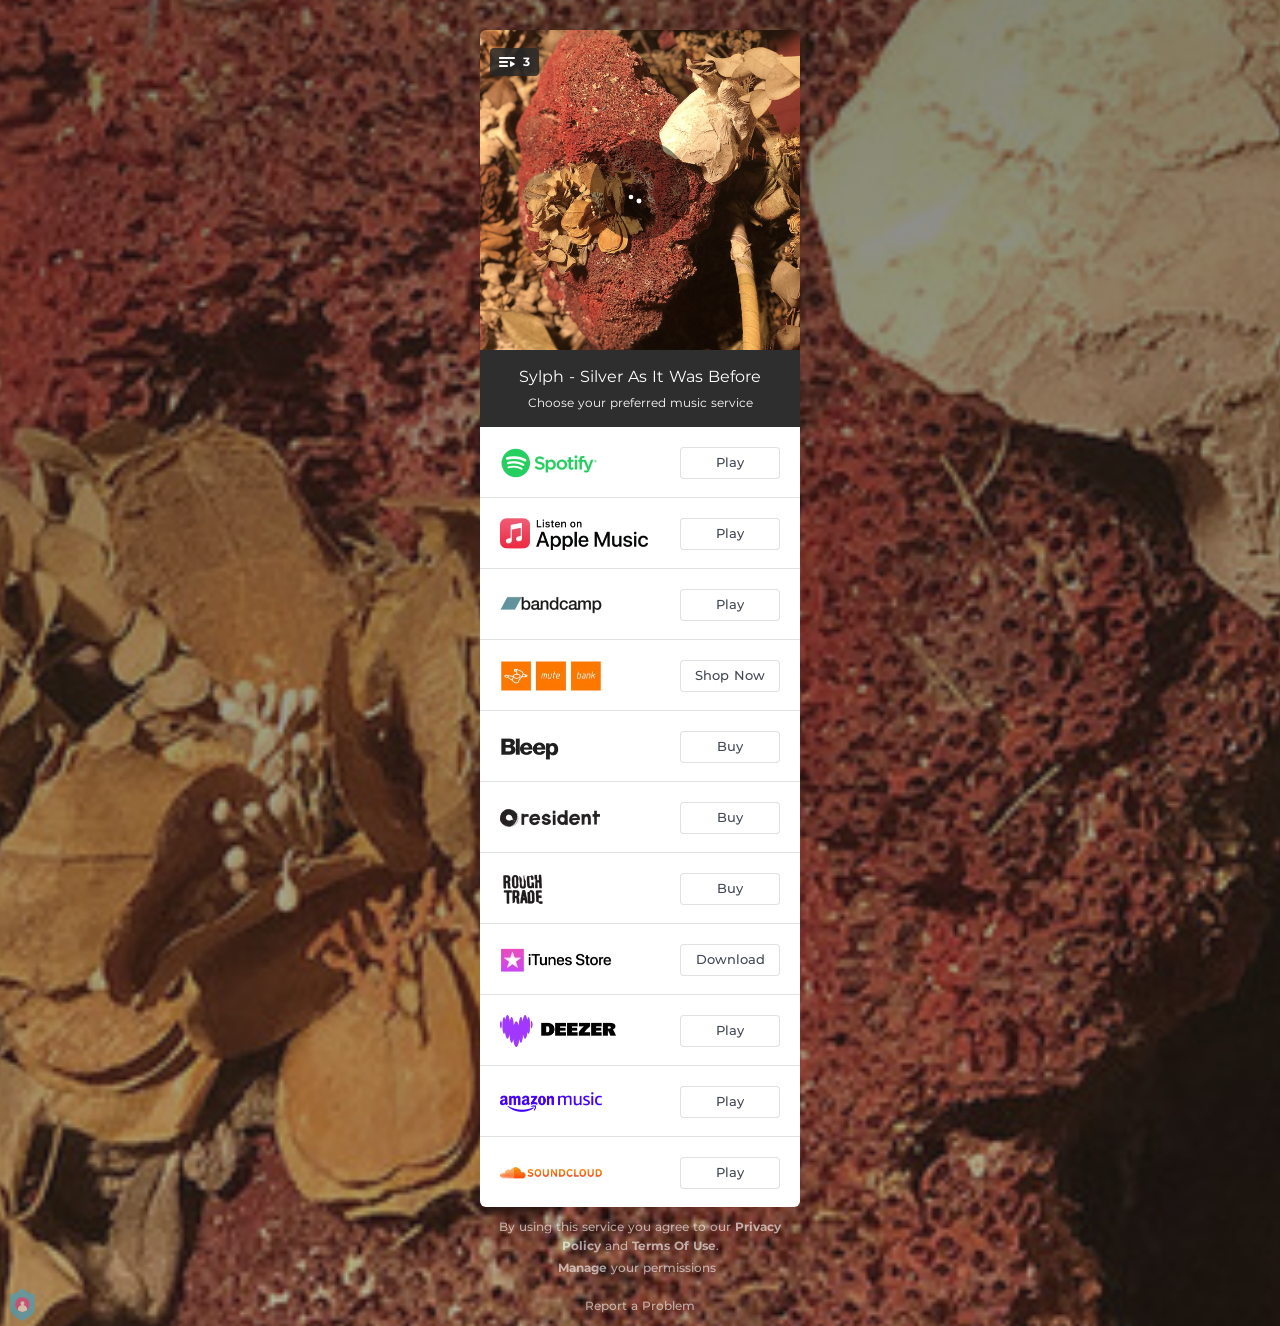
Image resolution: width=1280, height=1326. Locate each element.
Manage (582, 1267)
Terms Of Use (674, 1245)
